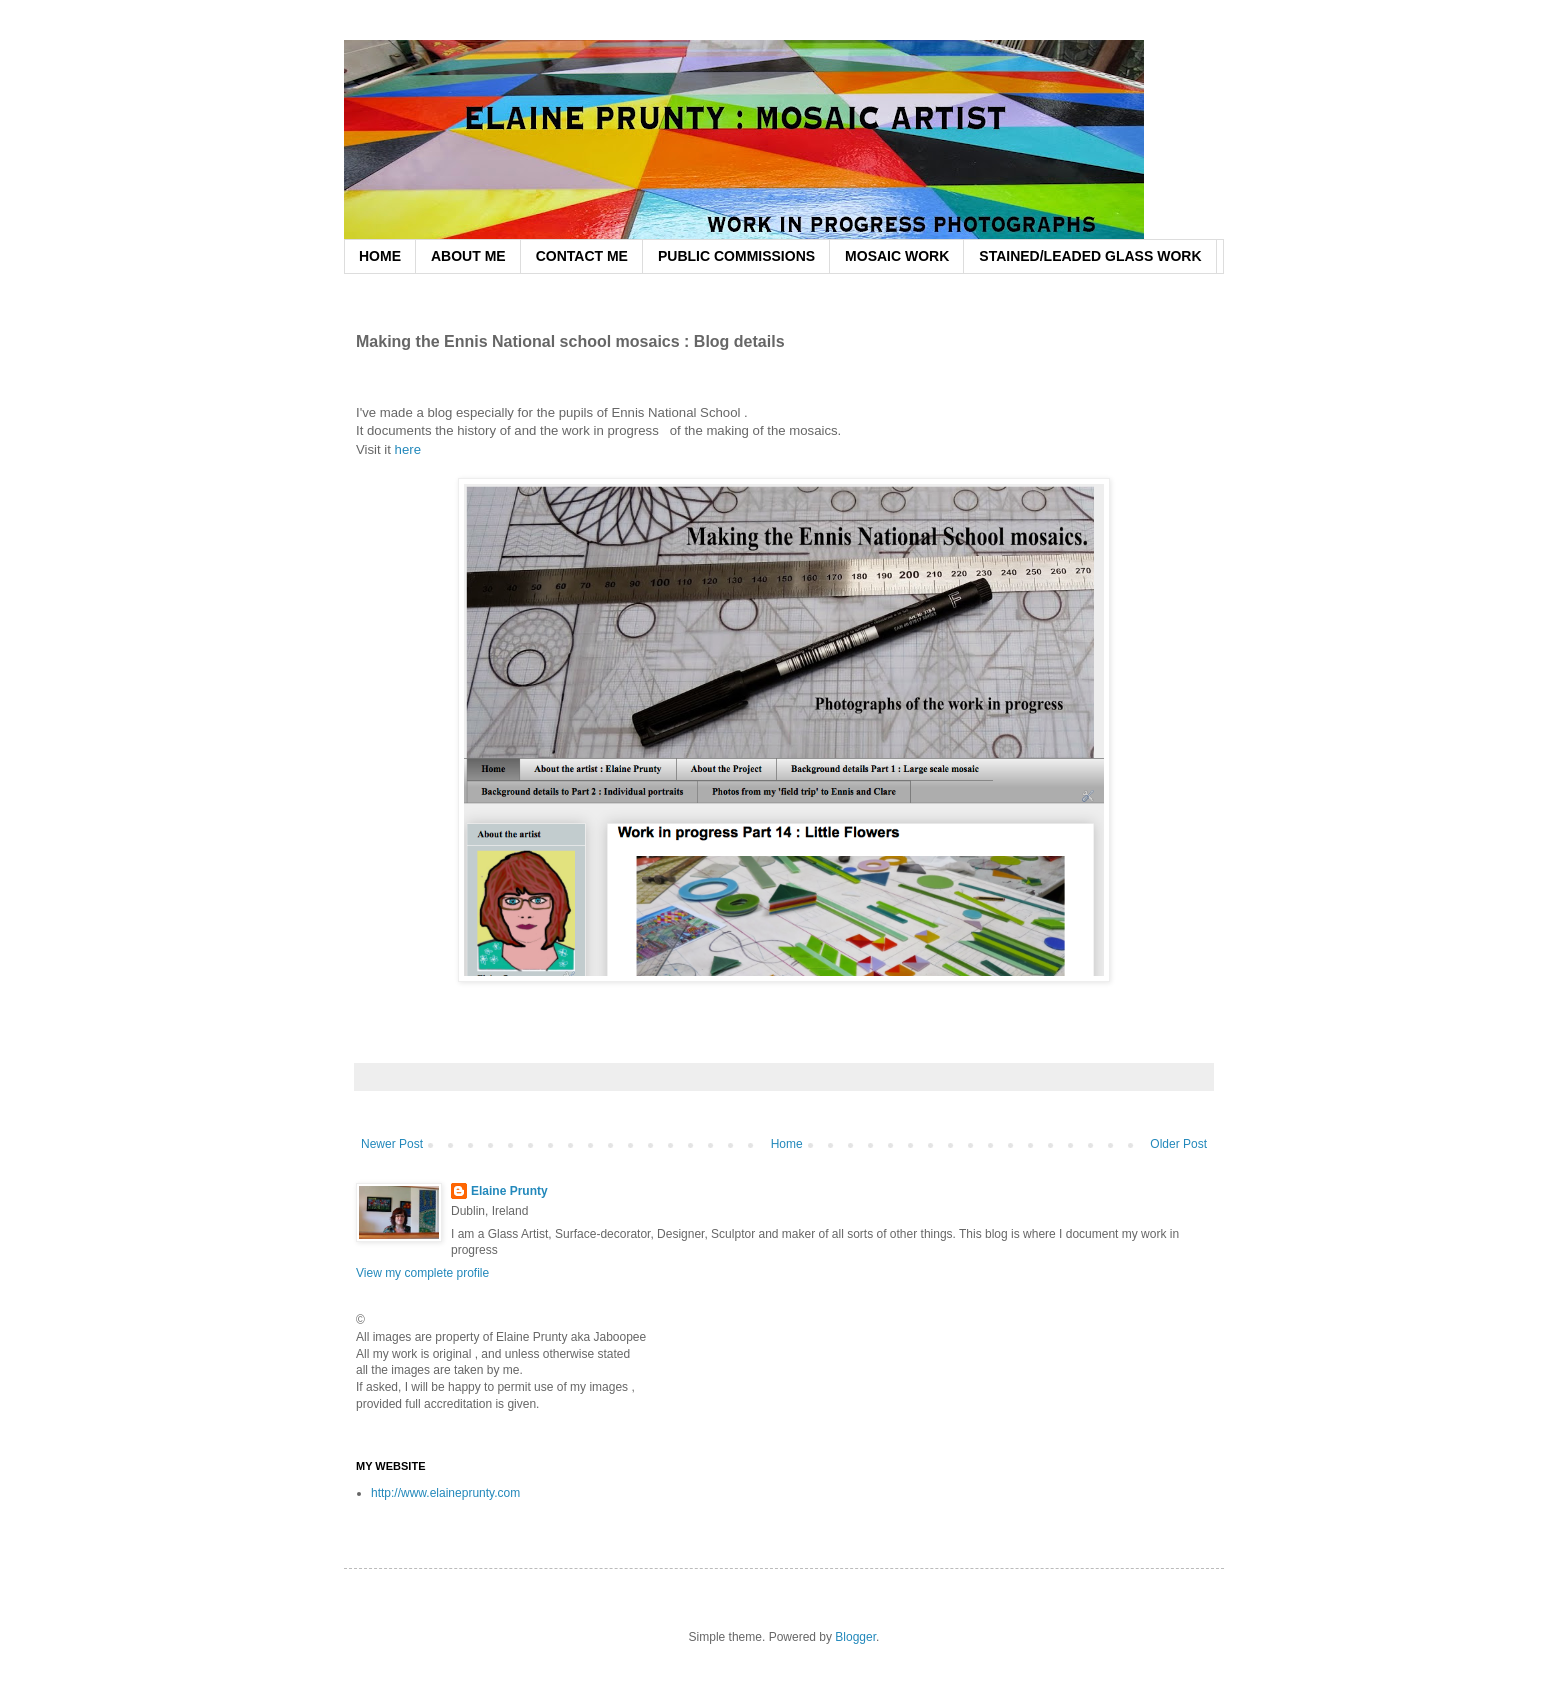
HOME (380, 256)
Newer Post (392, 1144)
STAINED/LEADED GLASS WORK (1090, 256)
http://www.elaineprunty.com (445, 1493)
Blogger (855, 1637)
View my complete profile (422, 1273)
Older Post (1178, 1144)
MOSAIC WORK (897, 256)
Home (787, 1144)
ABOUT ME (468, 256)
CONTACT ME (582, 256)
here (410, 449)
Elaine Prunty (509, 1191)
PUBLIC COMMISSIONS (736, 256)
